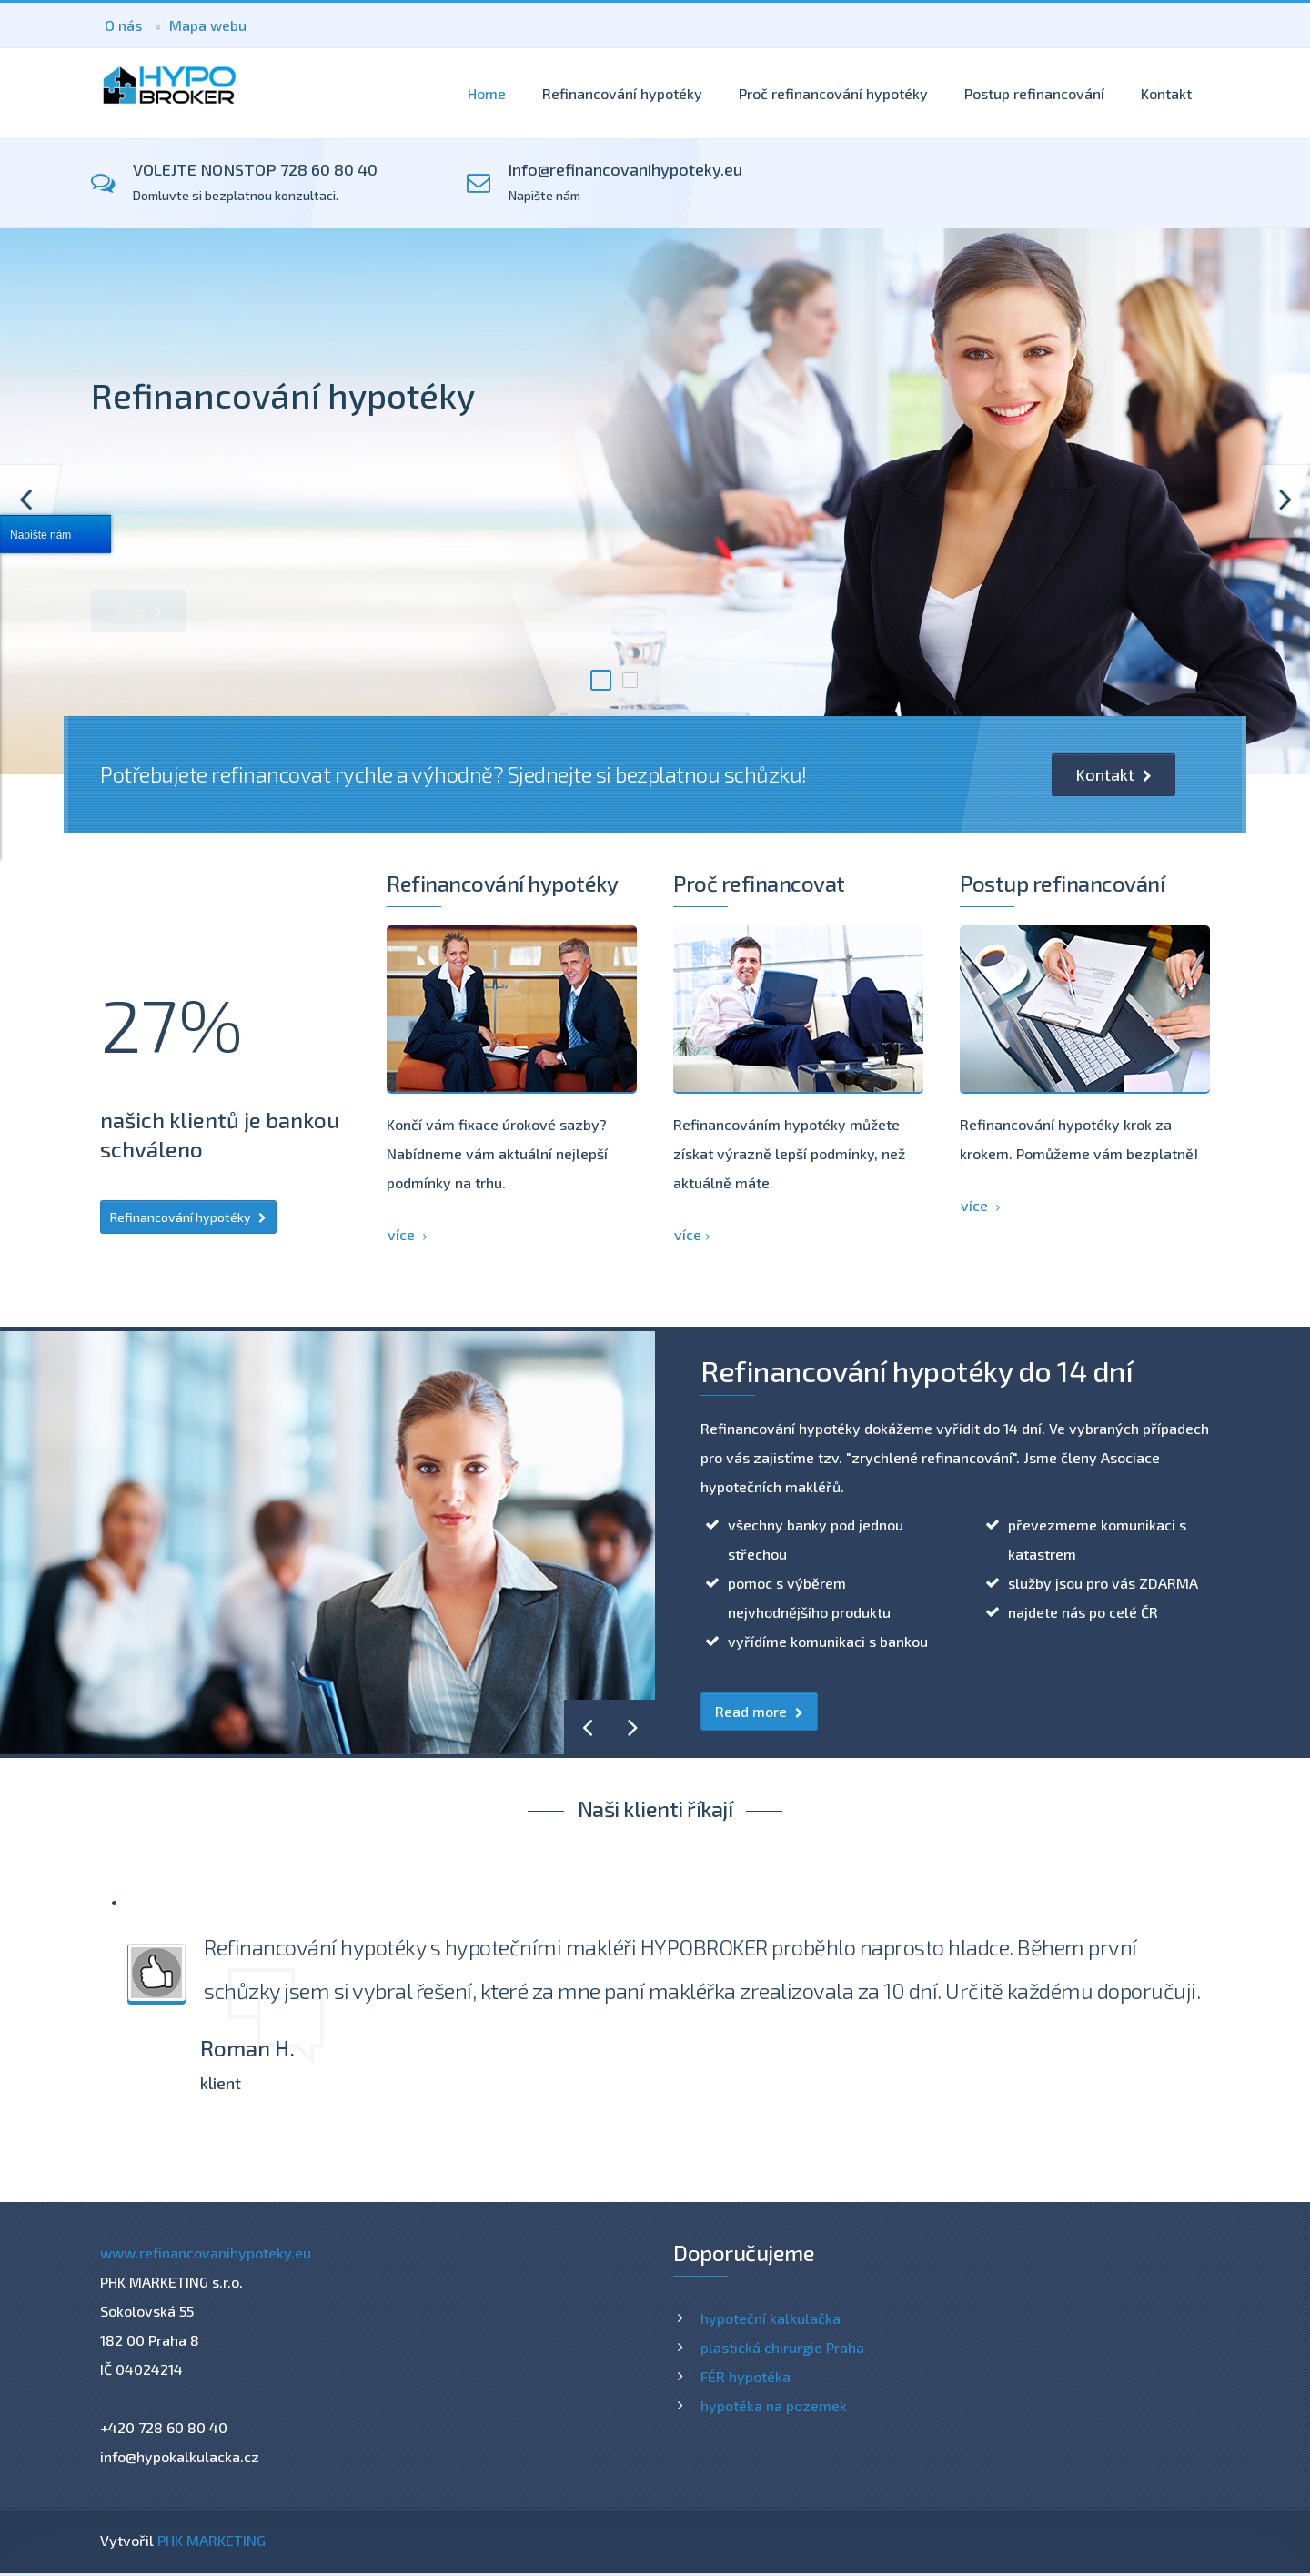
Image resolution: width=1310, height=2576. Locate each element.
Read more (759, 1711)
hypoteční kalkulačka (770, 2318)
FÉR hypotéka (745, 2376)
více (407, 1234)
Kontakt (1166, 93)
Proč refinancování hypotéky (833, 93)
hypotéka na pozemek (773, 2405)
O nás (123, 25)
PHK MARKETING (211, 2540)
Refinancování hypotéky (622, 93)
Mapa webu (208, 25)
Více (139, 611)
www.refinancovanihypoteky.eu (205, 2252)
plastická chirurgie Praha (782, 2347)
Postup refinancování (1034, 93)
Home (487, 93)
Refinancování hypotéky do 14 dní (916, 1370)
